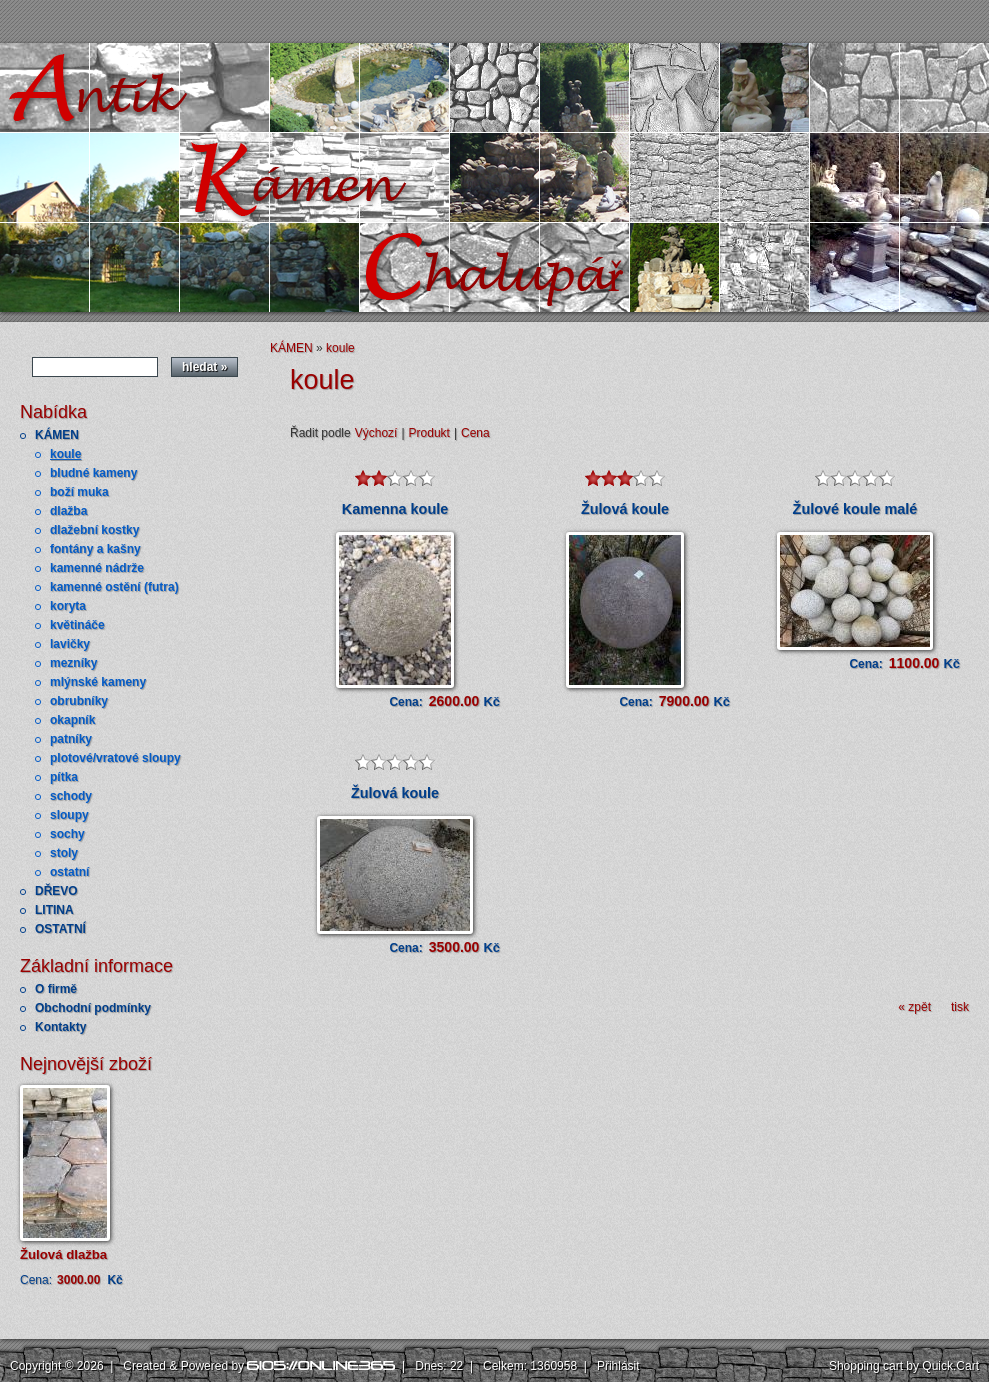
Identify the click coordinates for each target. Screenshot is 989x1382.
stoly (64, 853)
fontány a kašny (95, 549)
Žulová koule (625, 509)
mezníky (73, 663)
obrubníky (79, 701)
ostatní (69, 872)
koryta (68, 606)
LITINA (54, 910)
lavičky (70, 644)
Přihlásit (618, 1366)
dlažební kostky (94, 530)
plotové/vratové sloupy (115, 758)
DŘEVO (56, 891)
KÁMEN (57, 435)
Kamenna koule (395, 509)
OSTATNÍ (60, 929)
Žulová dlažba (63, 1254)
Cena (475, 433)
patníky (71, 739)
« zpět (914, 1007)
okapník (72, 720)
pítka (64, 777)
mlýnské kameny (98, 682)
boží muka (79, 492)
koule (65, 454)
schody (71, 796)
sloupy (69, 815)
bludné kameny (93, 473)
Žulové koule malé (855, 509)
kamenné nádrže (97, 568)
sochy (67, 834)
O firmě (56, 989)
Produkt (429, 433)
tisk (960, 1007)
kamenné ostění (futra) (114, 587)
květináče (77, 625)
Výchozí (376, 433)
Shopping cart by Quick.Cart (904, 1366)
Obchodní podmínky (93, 1008)
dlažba (68, 511)
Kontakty (60, 1027)
